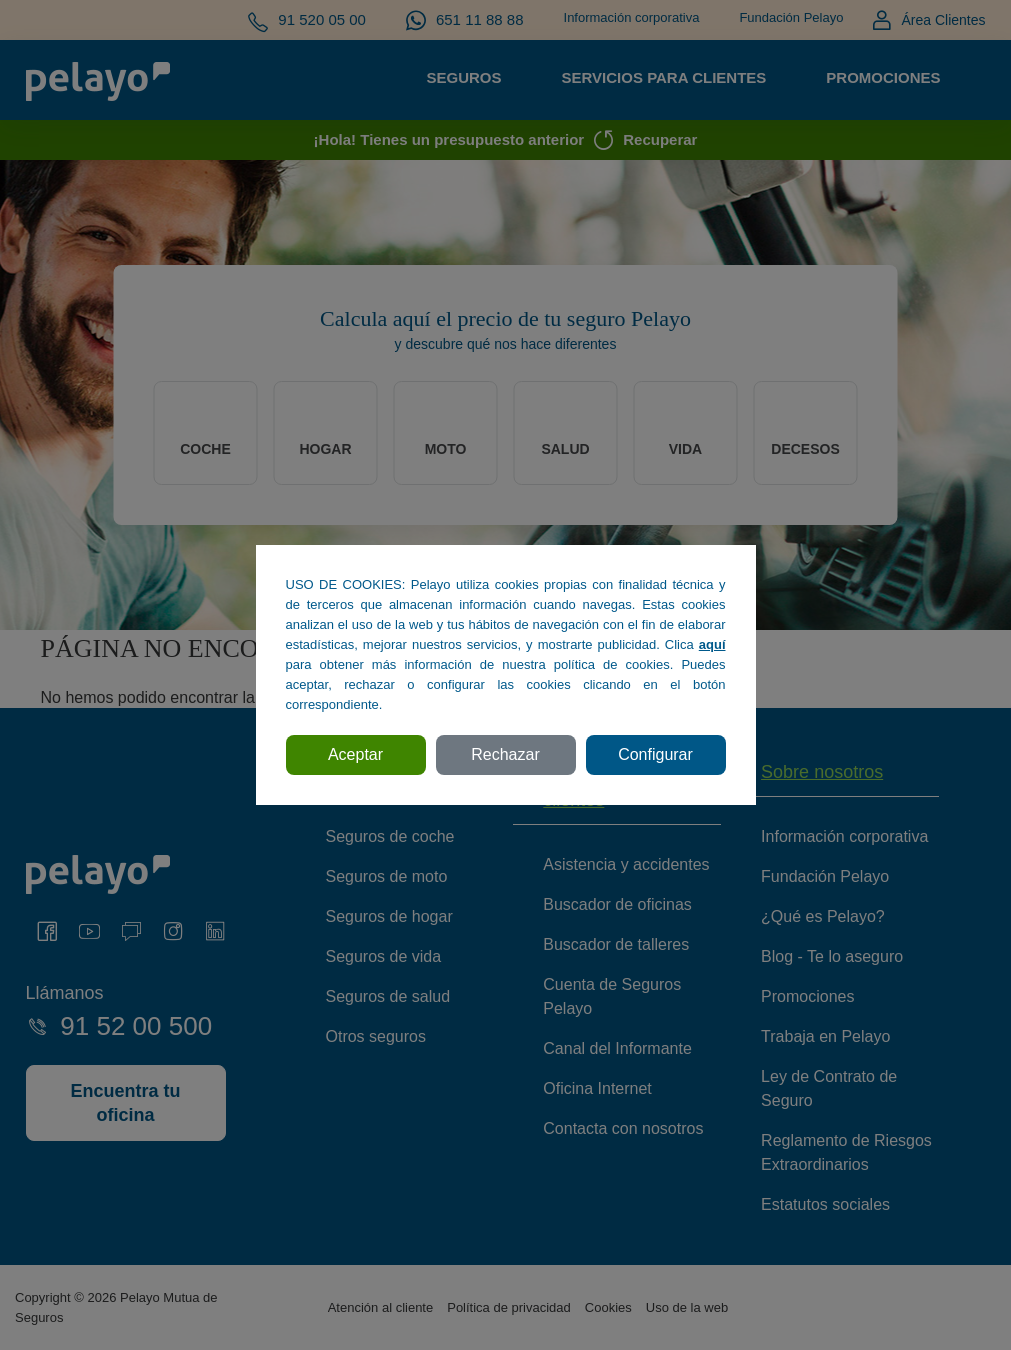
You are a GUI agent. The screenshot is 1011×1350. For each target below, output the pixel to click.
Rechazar (505, 754)
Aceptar (355, 754)
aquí (712, 644)
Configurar (655, 754)
